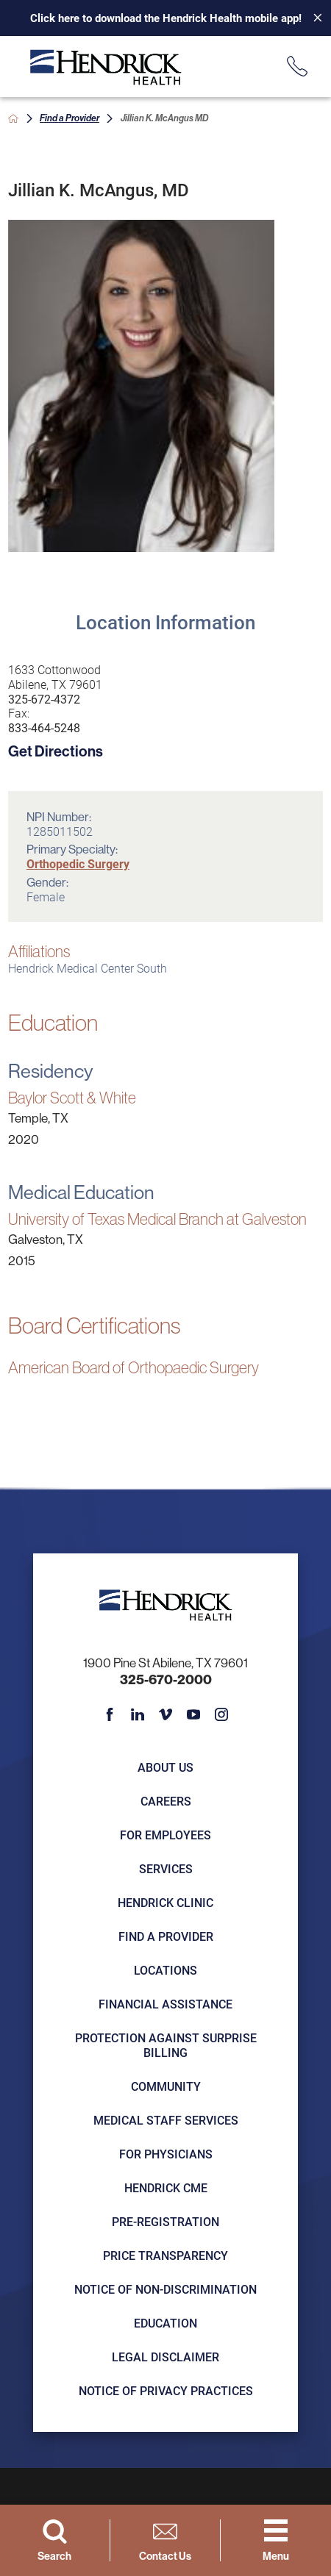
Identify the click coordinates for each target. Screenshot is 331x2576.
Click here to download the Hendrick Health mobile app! (166, 18)
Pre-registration (165, 2221)
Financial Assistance (165, 2003)
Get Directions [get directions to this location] (55, 751)
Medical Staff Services (165, 2120)
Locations (165, 1970)
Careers (165, 1800)
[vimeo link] (165, 1714)
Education (165, 2322)
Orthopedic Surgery (77, 863)
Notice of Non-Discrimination (165, 2289)
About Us (165, 1767)
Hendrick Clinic (165, 1902)
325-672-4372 (44, 699)
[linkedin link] (138, 1714)
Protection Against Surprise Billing (166, 2045)
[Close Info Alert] (311, 18)
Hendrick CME (165, 2187)
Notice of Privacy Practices (166, 2390)
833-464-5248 (44, 727)
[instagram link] (221, 1714)
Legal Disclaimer (165, 2356)
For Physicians (166, 2153)
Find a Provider (69, 118)
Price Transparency (165, 2255)
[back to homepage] (13, 118)
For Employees (165, 1834)
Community (166, 2086)
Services (166, 1868)
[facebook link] (110, 1714)
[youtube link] (193, 1714)
